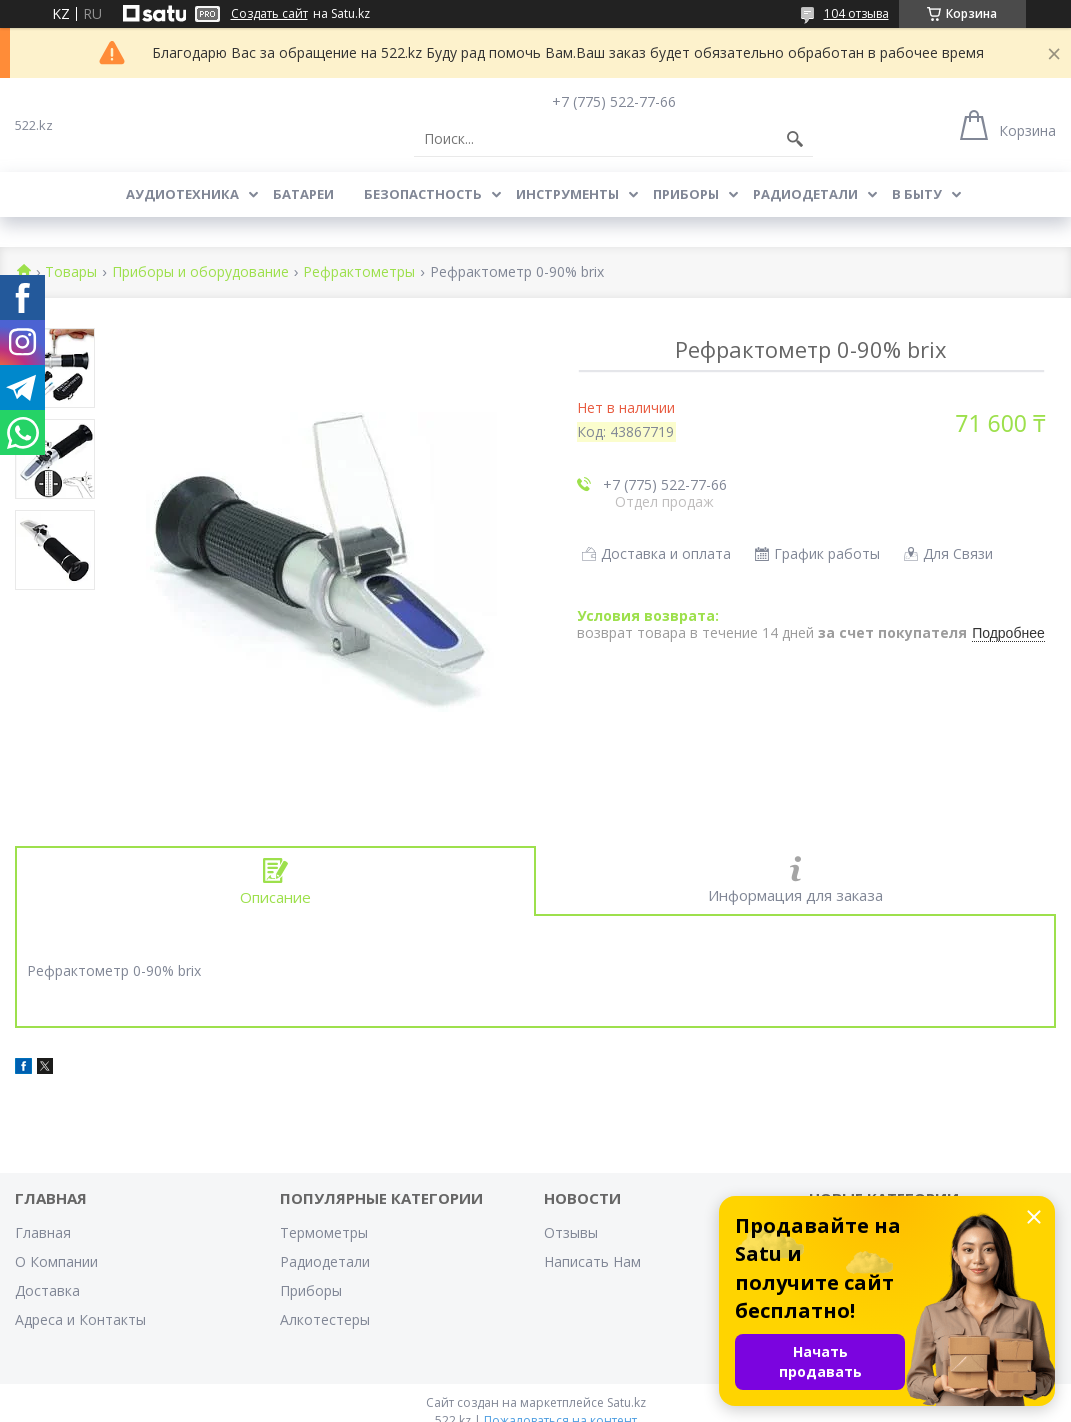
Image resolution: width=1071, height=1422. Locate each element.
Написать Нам (592, 1261)
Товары (71, 272)
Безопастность (423, 194)
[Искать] (795, 139)
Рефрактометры (359, 272)
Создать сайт (269, 14)
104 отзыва (856, 13)
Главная (43, 1232)
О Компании (56, 1261)
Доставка (47, 1290)
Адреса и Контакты (80, 1319)
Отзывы (571, 1232)
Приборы (686, 194)
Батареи (303, 194)
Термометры (324, 1232)
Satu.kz (626, 1402)
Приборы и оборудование (200, 272)
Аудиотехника (182, 194)
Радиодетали (805, 194)
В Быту (917, 194)
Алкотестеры (325, 1319)
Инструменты (567, 194)
